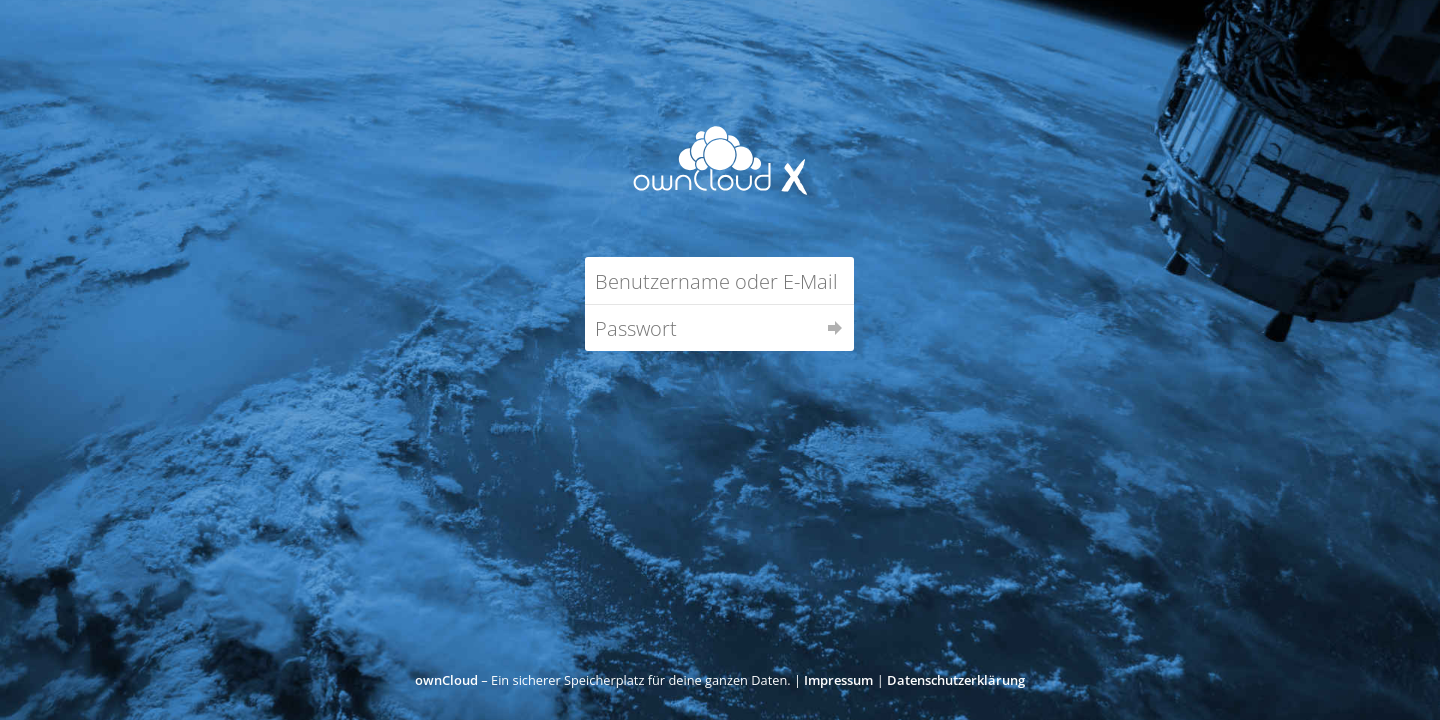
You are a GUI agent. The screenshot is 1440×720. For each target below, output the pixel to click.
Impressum (838, 680)
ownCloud (446, 680)
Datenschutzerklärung (956, 680)
